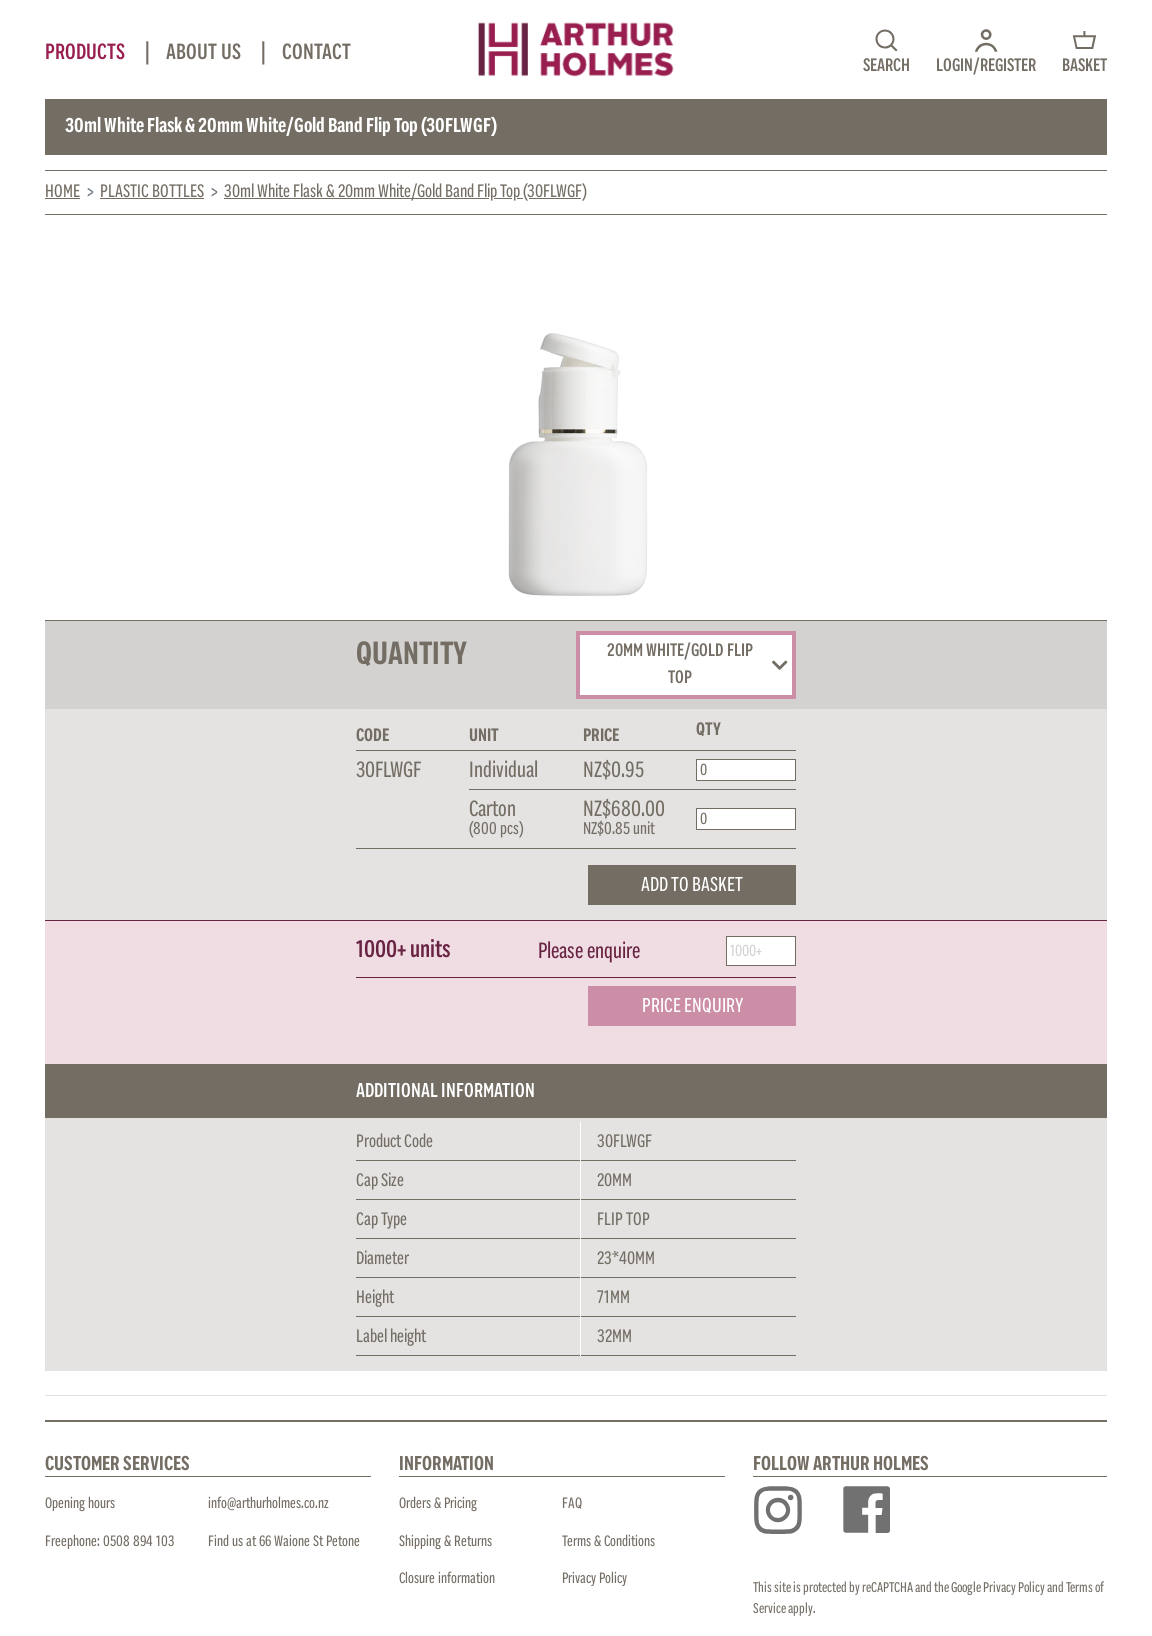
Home (62, 192)
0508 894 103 (138, 1541)
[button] (986, 50)
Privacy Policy (594, 1578)
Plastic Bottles (152, 192)
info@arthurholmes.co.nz (268, 1503)
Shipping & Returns (445, 1541)
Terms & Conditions (608, 1541)
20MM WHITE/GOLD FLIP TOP (697, 665)
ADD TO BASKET (692, 885)
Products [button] (87, 53)
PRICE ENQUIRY (692, 1006)
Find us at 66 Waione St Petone (284, 1541)
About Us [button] (205, 53)
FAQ (572, 1503)
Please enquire (589, 952)
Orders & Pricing (438, 1503)
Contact (316, 53)
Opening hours (80, 1503)
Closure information (447, 1578)
